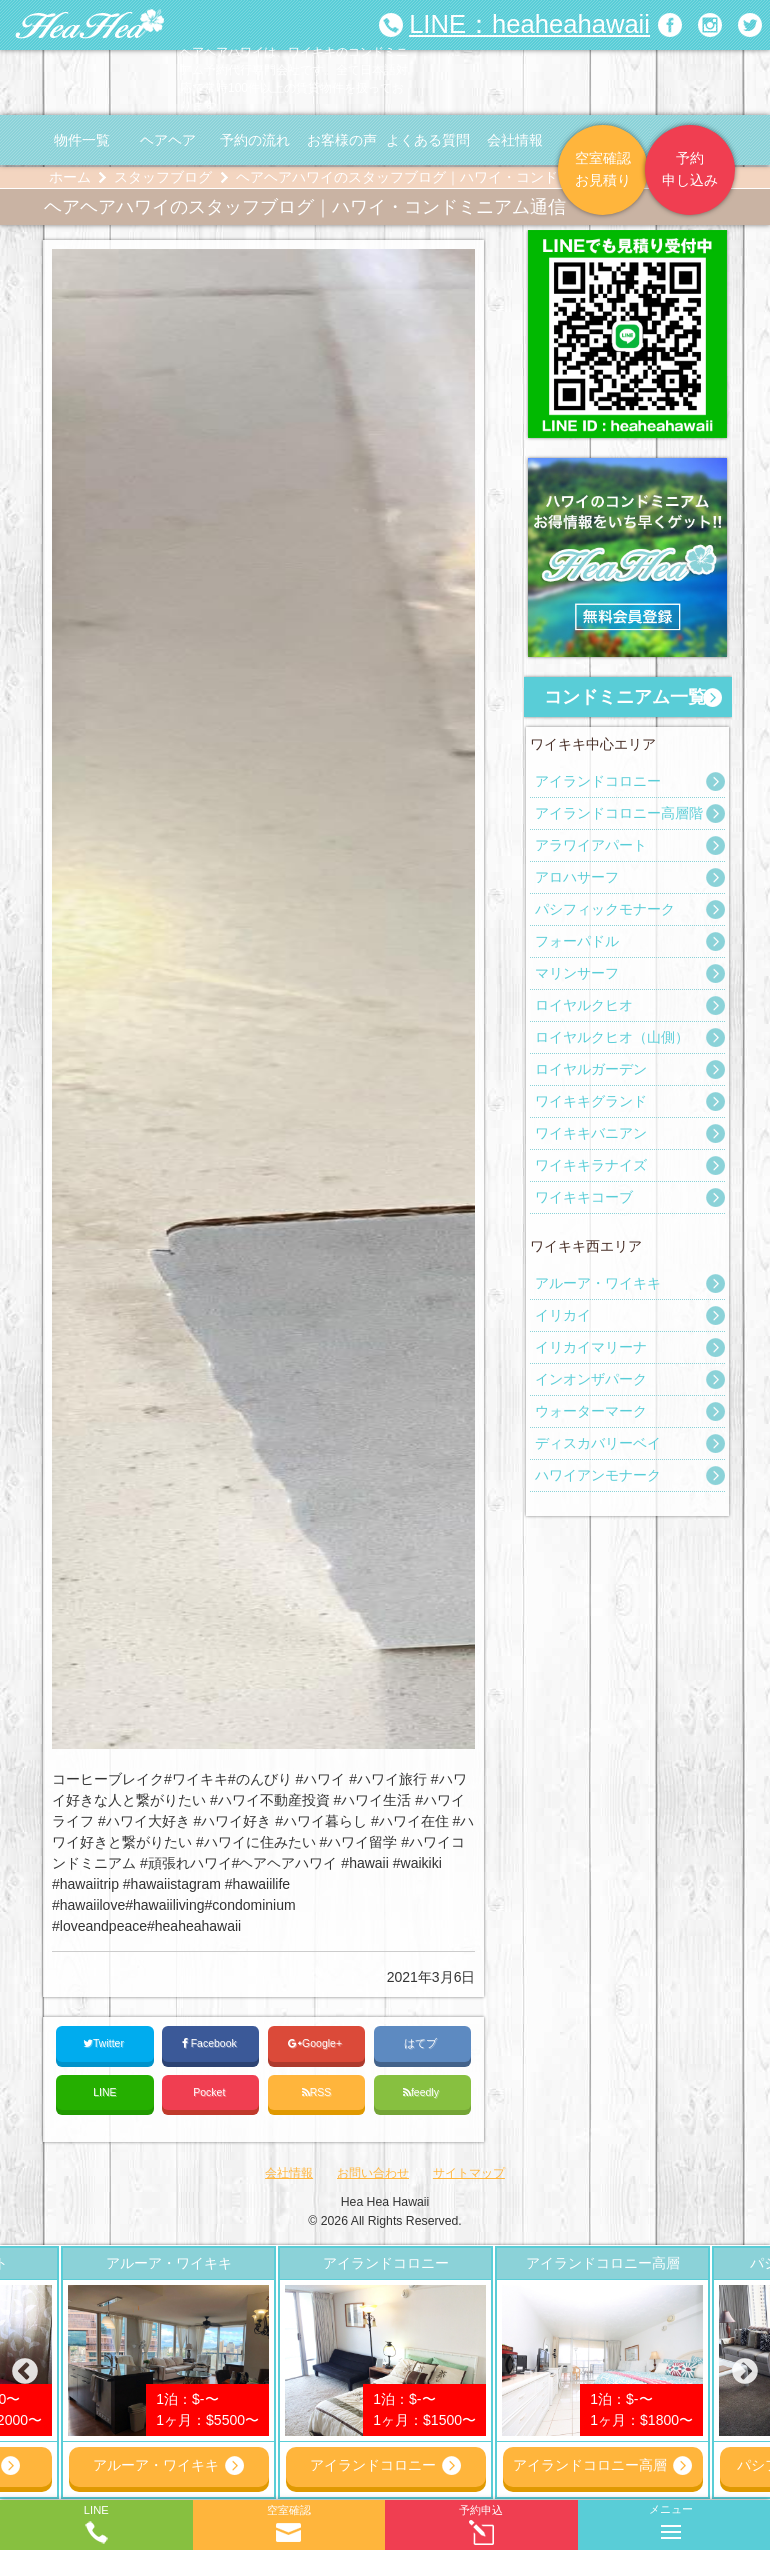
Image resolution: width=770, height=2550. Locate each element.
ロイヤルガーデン (591, 1069)
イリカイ (563, 1315)
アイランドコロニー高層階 (619, 813)
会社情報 (515, 140)
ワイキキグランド (591, 1101)
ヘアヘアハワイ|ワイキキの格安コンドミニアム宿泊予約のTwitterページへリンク (750, 25)
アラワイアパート (591, 845)
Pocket (210, 2092)
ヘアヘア (168, 140)
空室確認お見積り (603, 169)
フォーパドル (577, 941)
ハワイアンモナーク (598, 1475)
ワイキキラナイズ (591, 1165)
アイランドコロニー (598, 781)
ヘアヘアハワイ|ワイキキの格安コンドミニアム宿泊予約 (90, 25)
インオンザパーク (591, 1379)
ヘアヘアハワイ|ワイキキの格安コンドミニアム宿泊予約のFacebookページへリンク (670, 25)
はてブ (422, 2043)
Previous (25, 2372)
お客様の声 (342, 140)
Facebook (211, 2043)
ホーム (70, 177)
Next (745, 2372)
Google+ (316, 2043)
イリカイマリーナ (591, 1347)
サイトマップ (469, 2173)
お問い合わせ (373, 2173)
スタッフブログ (163, 177)
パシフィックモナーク (605, 909)
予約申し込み (690, 169)
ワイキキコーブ (584, 1197)
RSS (317, 2092)
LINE (104, 2092)
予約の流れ (255, 140)
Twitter (105, 2043)
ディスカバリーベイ (598, 1443)
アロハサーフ (577, 877)
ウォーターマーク (591, 1411)
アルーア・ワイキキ (598, 1283)
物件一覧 (82, 140)
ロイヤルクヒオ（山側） (612, 1037)
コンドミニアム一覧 (625, 697)
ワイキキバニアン (591, 1133)
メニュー (671, 2518)
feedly (422, 2092)
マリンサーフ (577, 973)
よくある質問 (428, 140)
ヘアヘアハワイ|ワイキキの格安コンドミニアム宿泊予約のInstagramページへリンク (710, 25)
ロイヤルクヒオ (584, 1005)
